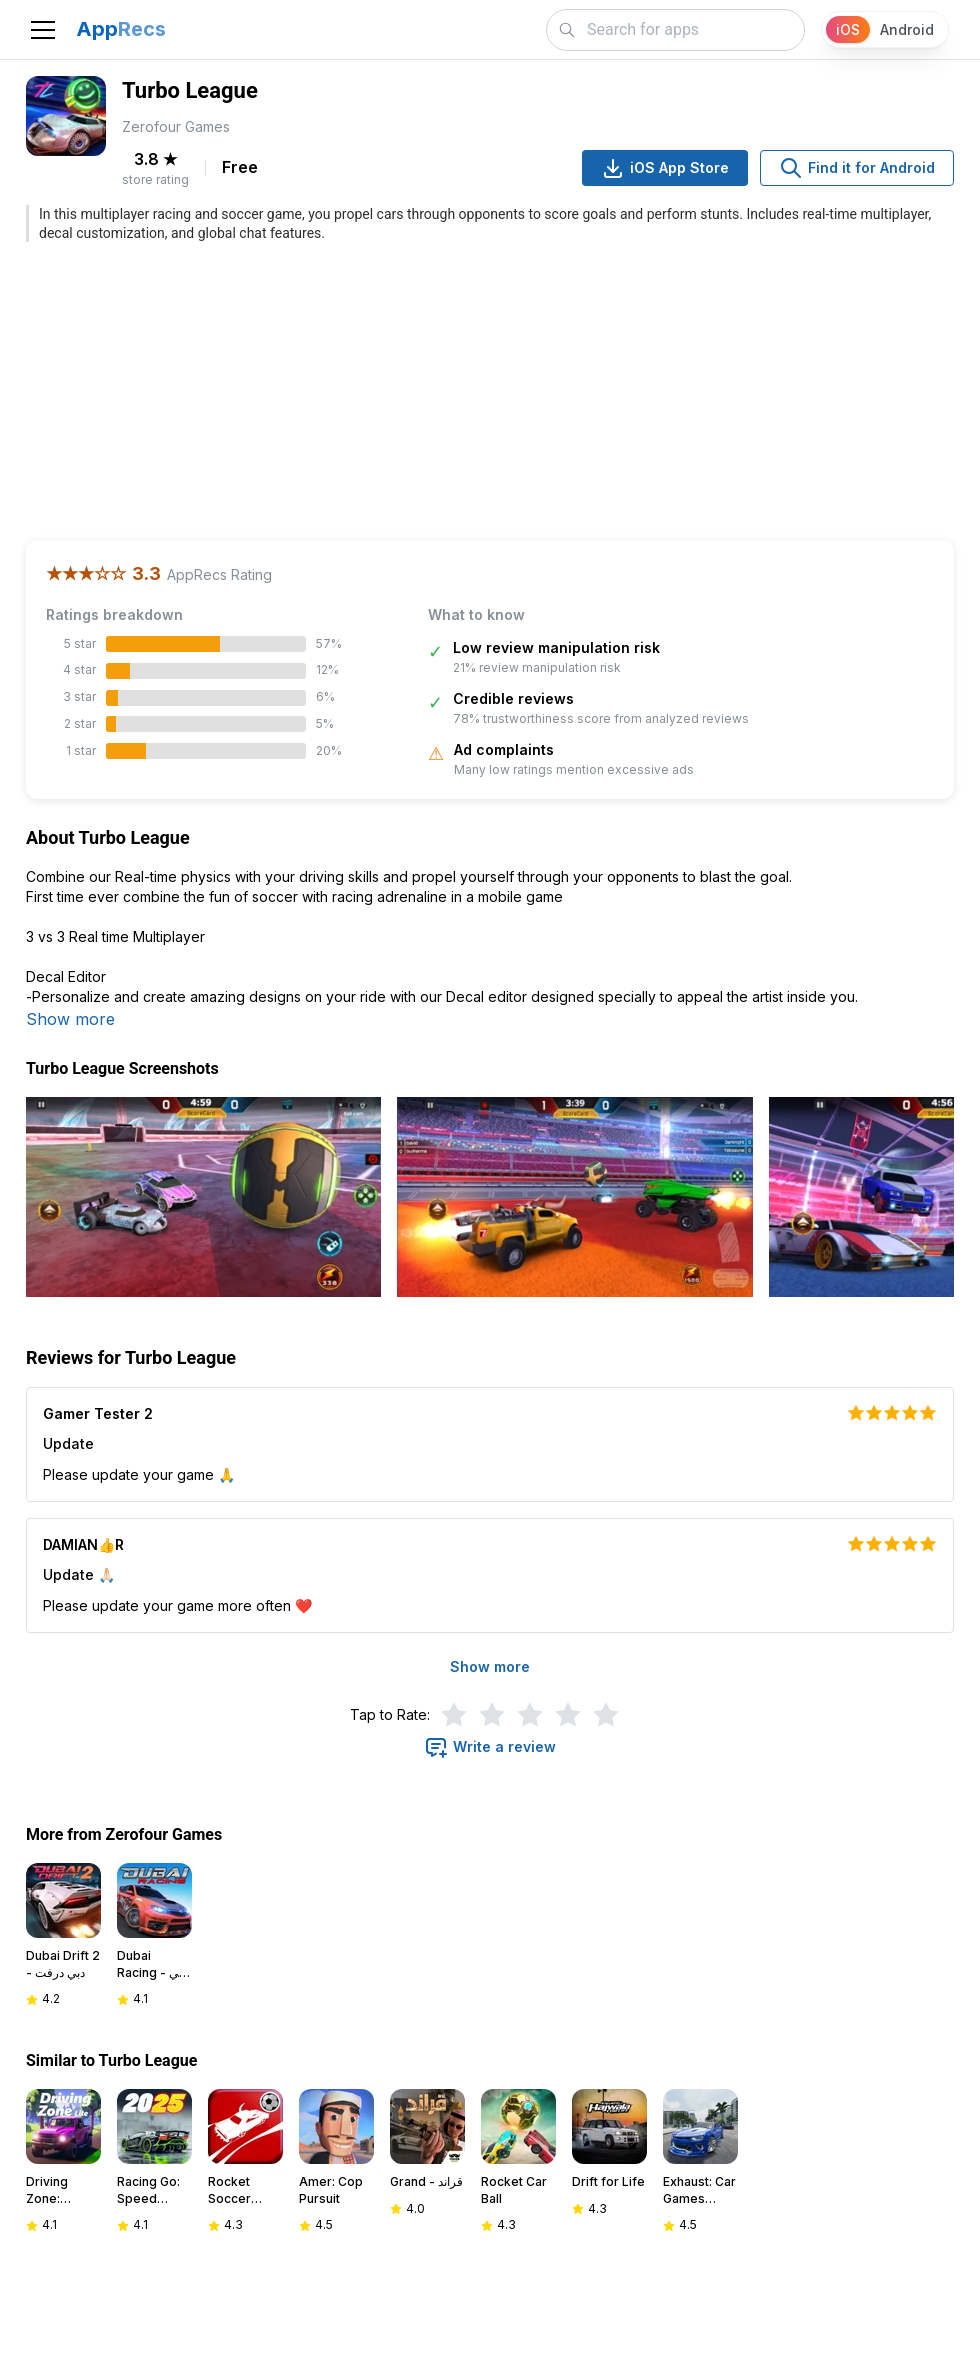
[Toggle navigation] (43, 30)
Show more (70, 1019)
